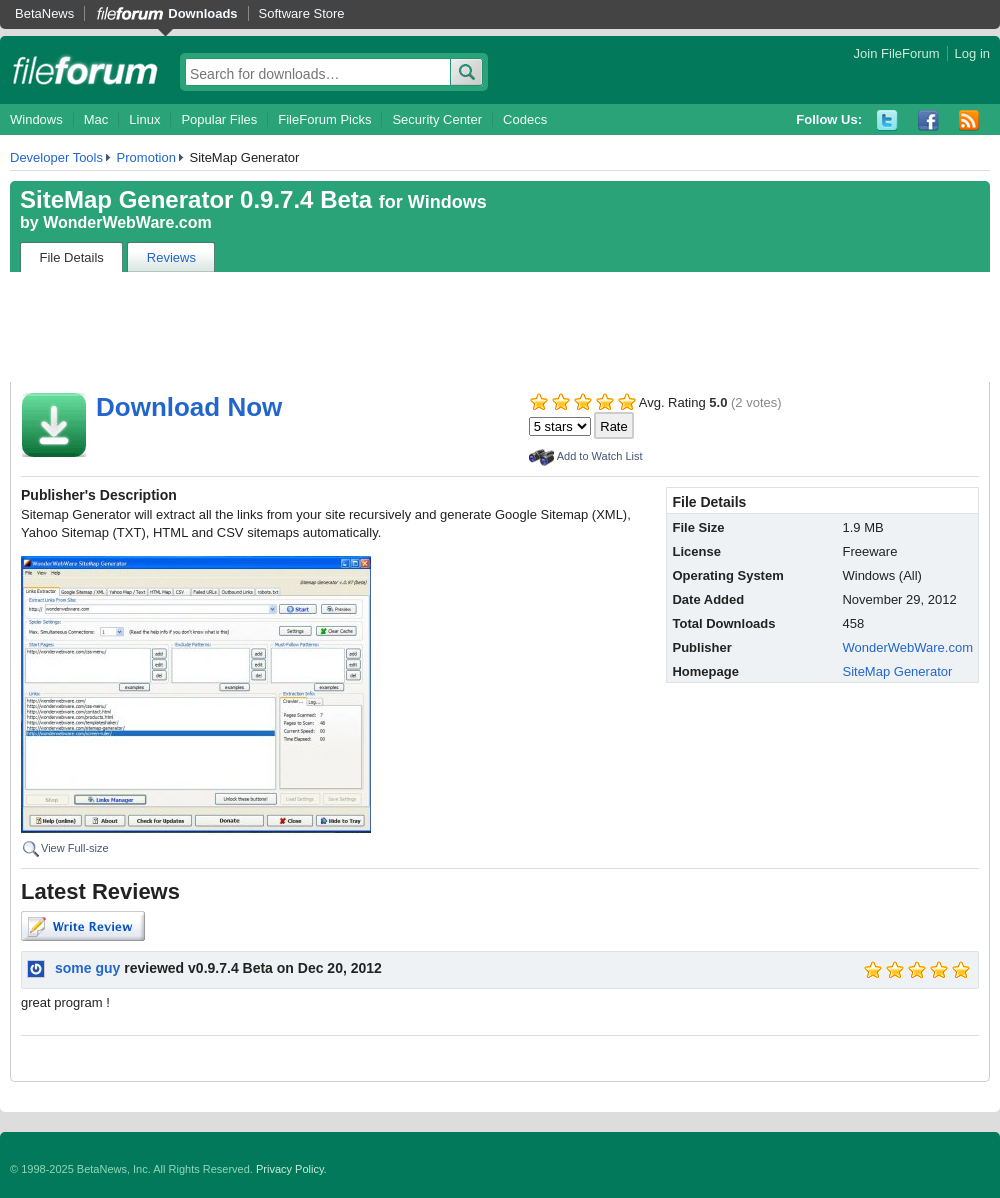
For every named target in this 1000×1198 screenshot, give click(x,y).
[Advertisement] (500, 327)
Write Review (83, 926)
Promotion (146, 157)
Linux (144, 119)
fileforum (85, 70)
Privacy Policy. (291, 1169)
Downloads (202, 13)
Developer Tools (56, 157)
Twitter (887, 120)
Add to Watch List (600, 456)
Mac (96, 119)
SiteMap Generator (897, 671)
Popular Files (219, 119)
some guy (87, 968)
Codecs (525, 119)
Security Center (437, 119)
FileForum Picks (324, 119)
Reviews (171, 257)
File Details (72, 257)
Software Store (302, 13)
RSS (969, 120)
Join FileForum (897, 53)
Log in (972, 53)
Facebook (928, 120)
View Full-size (75, 848)
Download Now (189, 407)
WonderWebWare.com (127, 222)
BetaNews (44, 13)
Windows (36, 119)
